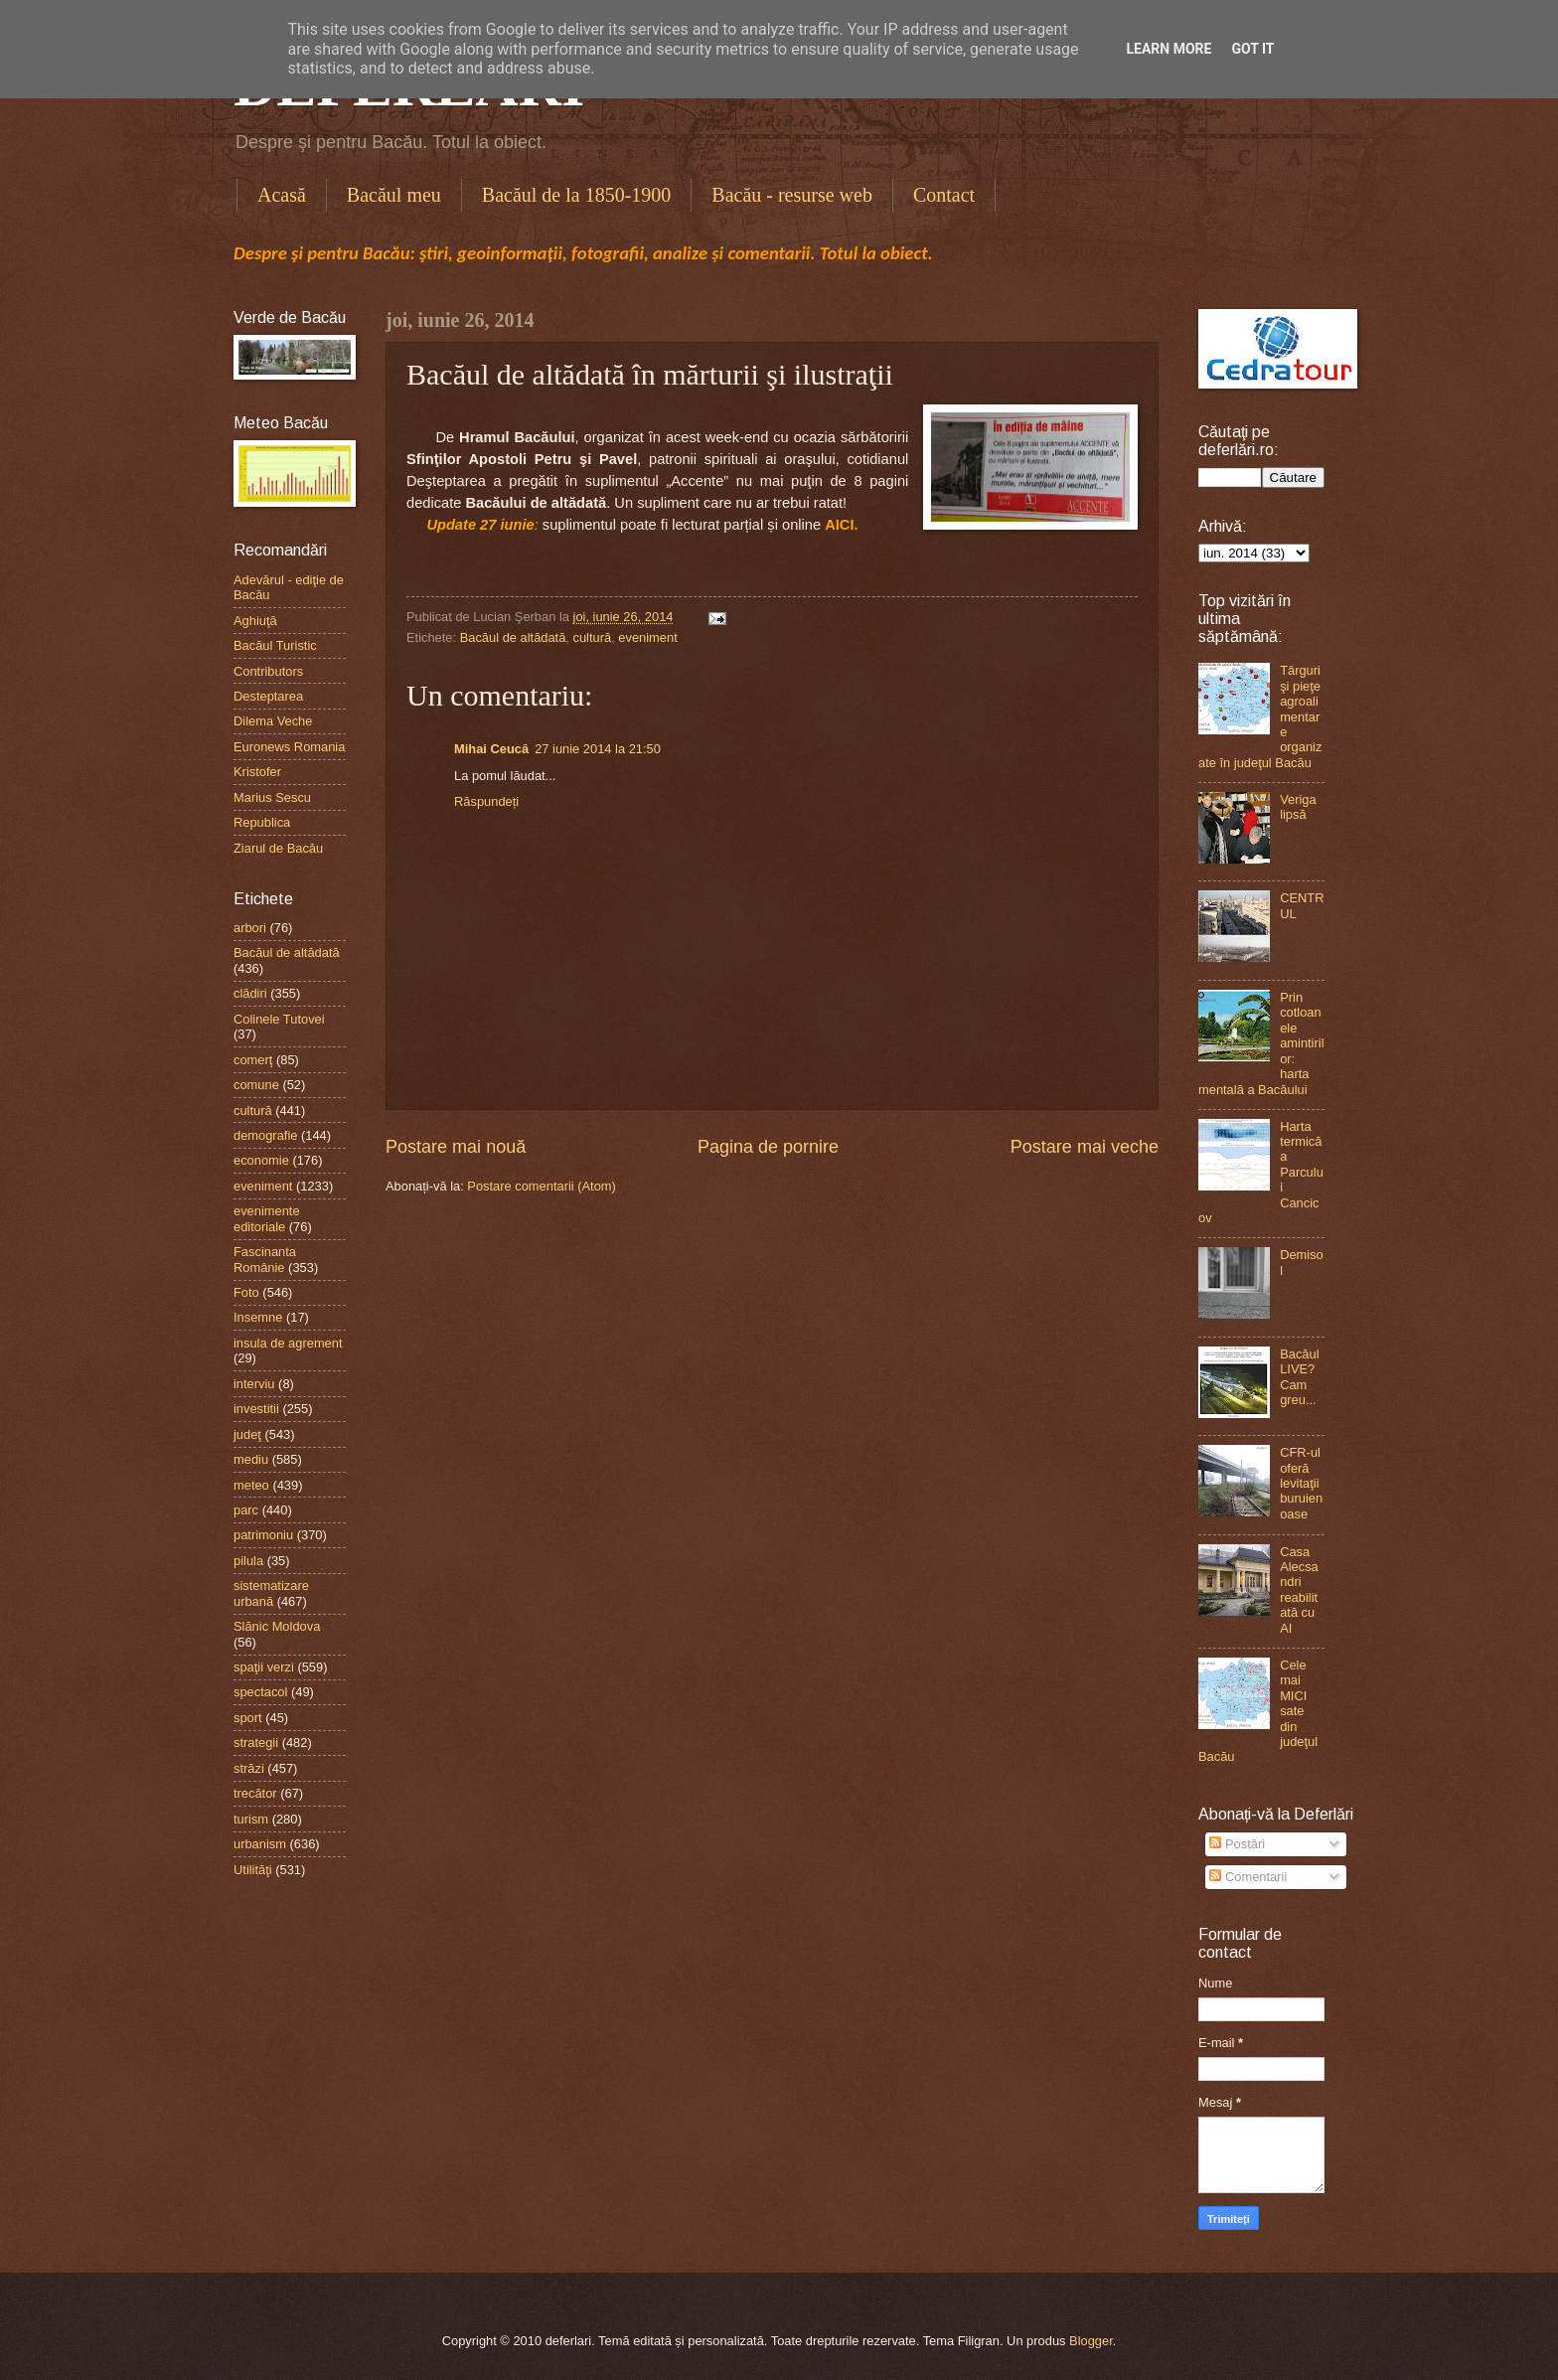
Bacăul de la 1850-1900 (577, 195)
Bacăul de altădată (513, 637)
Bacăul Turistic (275, 645)
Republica (262, 822)
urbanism (260, 1843)
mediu (251, 1459)
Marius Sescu (272, 797)
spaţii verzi (264, 1667)
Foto (246, 1292)
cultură (592, 637)
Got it (1252, 49)
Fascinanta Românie (265, 1259)
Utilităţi (253, 1869)
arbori (250, 927)
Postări (1237, 1843)
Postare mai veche (1085, 1147)
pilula (248, 1560)
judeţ (247, 1434)
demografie (265, 1135)
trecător (255, 1793)
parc (246, 1510)
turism (251, 1819)
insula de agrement (288, 1343)
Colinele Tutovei (279, 1019)
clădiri (250, 993)
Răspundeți (486, 801)
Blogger (1091, 2340)
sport (248, 1717)
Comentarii (1248, 1876)
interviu (254, 1383)
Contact (944, 195)
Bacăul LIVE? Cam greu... (1299, 1377)
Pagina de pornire (768, 1147)
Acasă (281, 195)
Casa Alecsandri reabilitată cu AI (1299, 1590)
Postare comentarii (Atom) (541, 1186)
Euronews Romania (289, 746)
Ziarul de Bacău (278, 848)
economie (261, 1160)
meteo (251, 1485)
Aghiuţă (255, 620)
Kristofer (257, 771)
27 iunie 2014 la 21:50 (598, 748)
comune (256, 1084)
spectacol (260, 1691)
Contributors (268, 671)
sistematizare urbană (271, 1593)
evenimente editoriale (267, 1218)
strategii (256, 1742)
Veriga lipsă (1298, 807)
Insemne (258, 1317)
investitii (256, 1408)
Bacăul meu (394, 195)
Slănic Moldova (277, 1626)
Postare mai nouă (456, 1147)
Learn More (1168, 49)
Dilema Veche (273, 721)
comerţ (253, 1059)
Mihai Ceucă (491, 748)
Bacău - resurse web (791, 195)
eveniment (647, 637)
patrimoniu (263, 1534)
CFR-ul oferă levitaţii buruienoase (1301, 1483)
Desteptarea (268, 696)
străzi (249, 1768)
